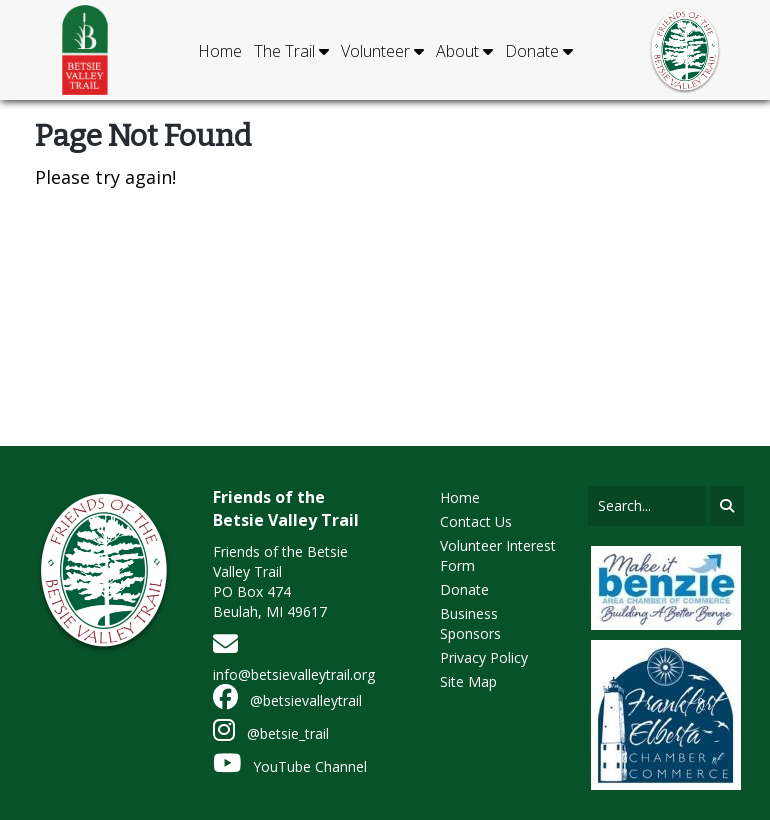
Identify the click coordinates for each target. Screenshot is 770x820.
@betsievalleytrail (287, 700)
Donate (539, 51)
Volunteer (382, 51)
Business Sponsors (470, 623)
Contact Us (476, 521)
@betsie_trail (271, 733)
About (464, 51)
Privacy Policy (484, 657)
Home (220, 51)
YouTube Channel (290, 766)
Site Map (468, 681)
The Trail (291, 51)
